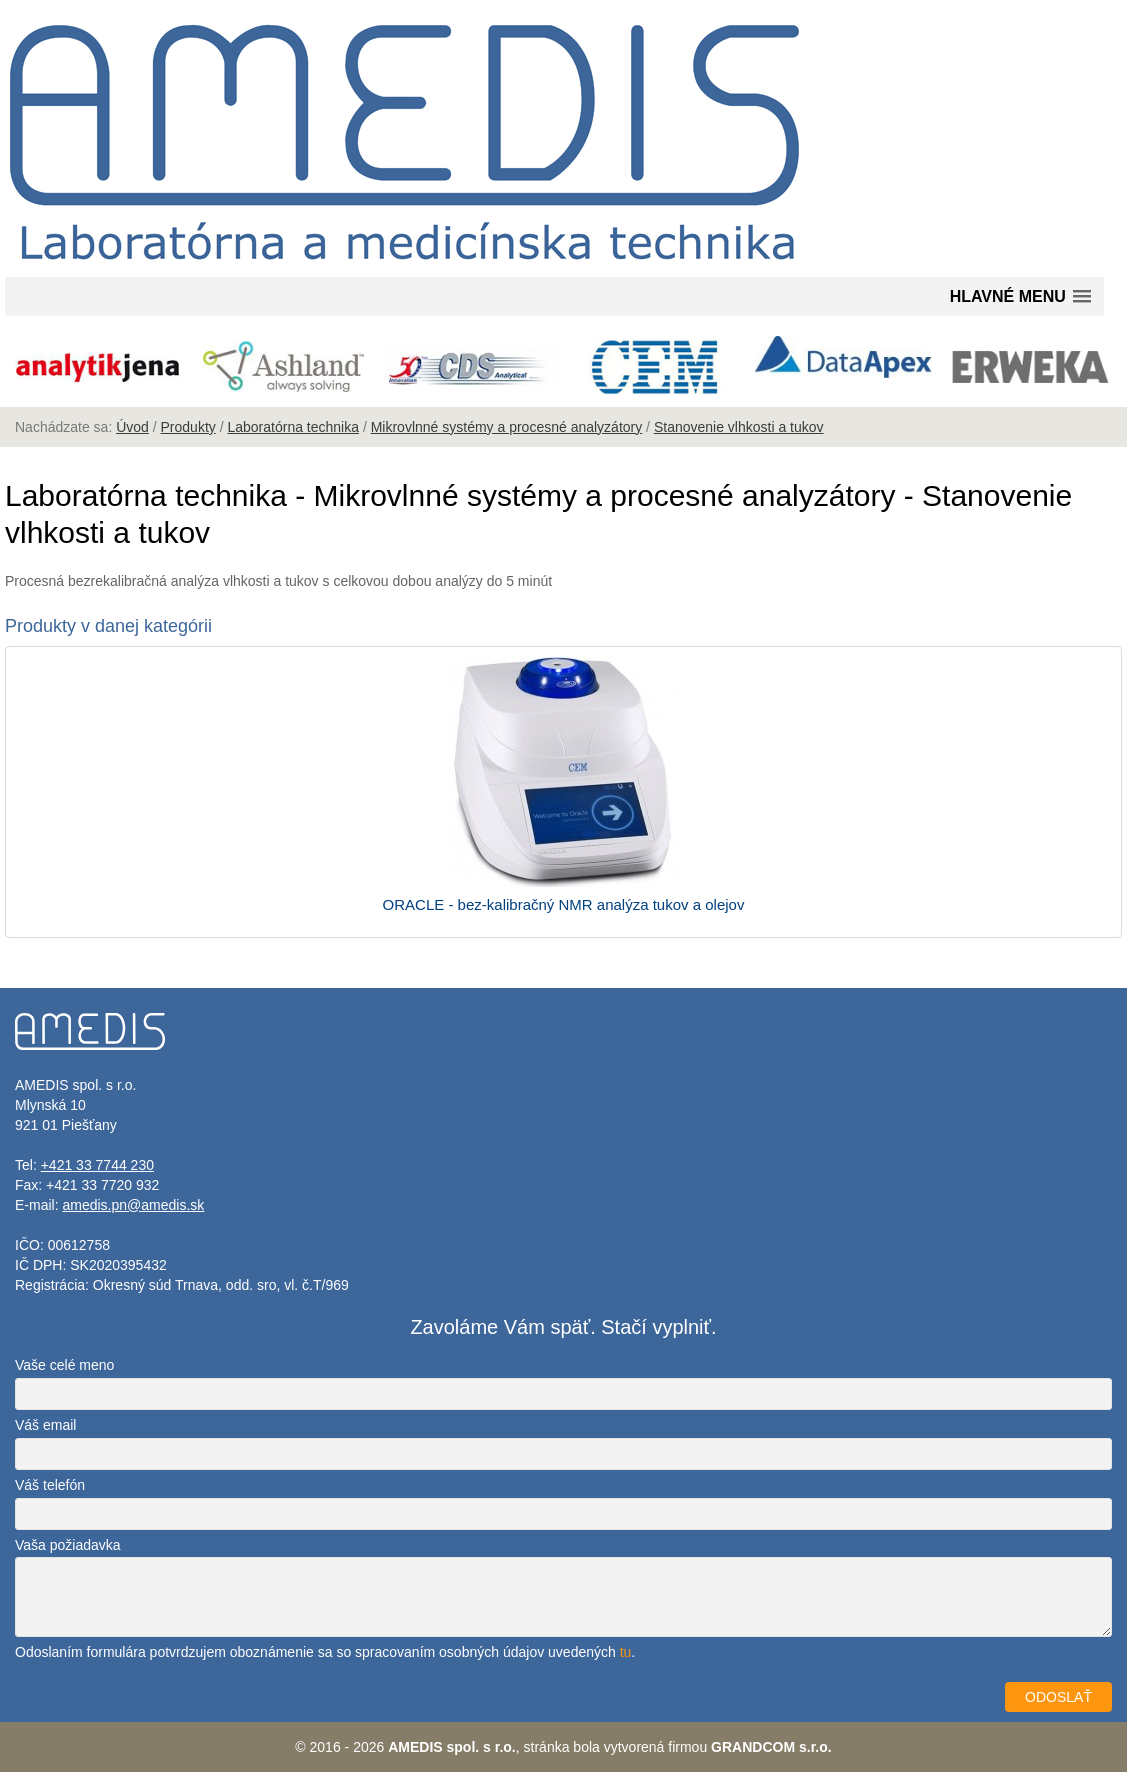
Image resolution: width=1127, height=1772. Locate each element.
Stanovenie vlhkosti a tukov (739, 427)
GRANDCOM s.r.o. (771, 1747)
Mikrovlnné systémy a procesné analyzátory (507, 427)
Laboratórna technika (293, 427)
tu (626, 1652)
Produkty (188, 427)
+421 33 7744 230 (97, 1165)
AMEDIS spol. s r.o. (452, 1747)
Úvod (132, 427)
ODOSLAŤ (1058, 1697)
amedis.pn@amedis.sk (133, 1205)
